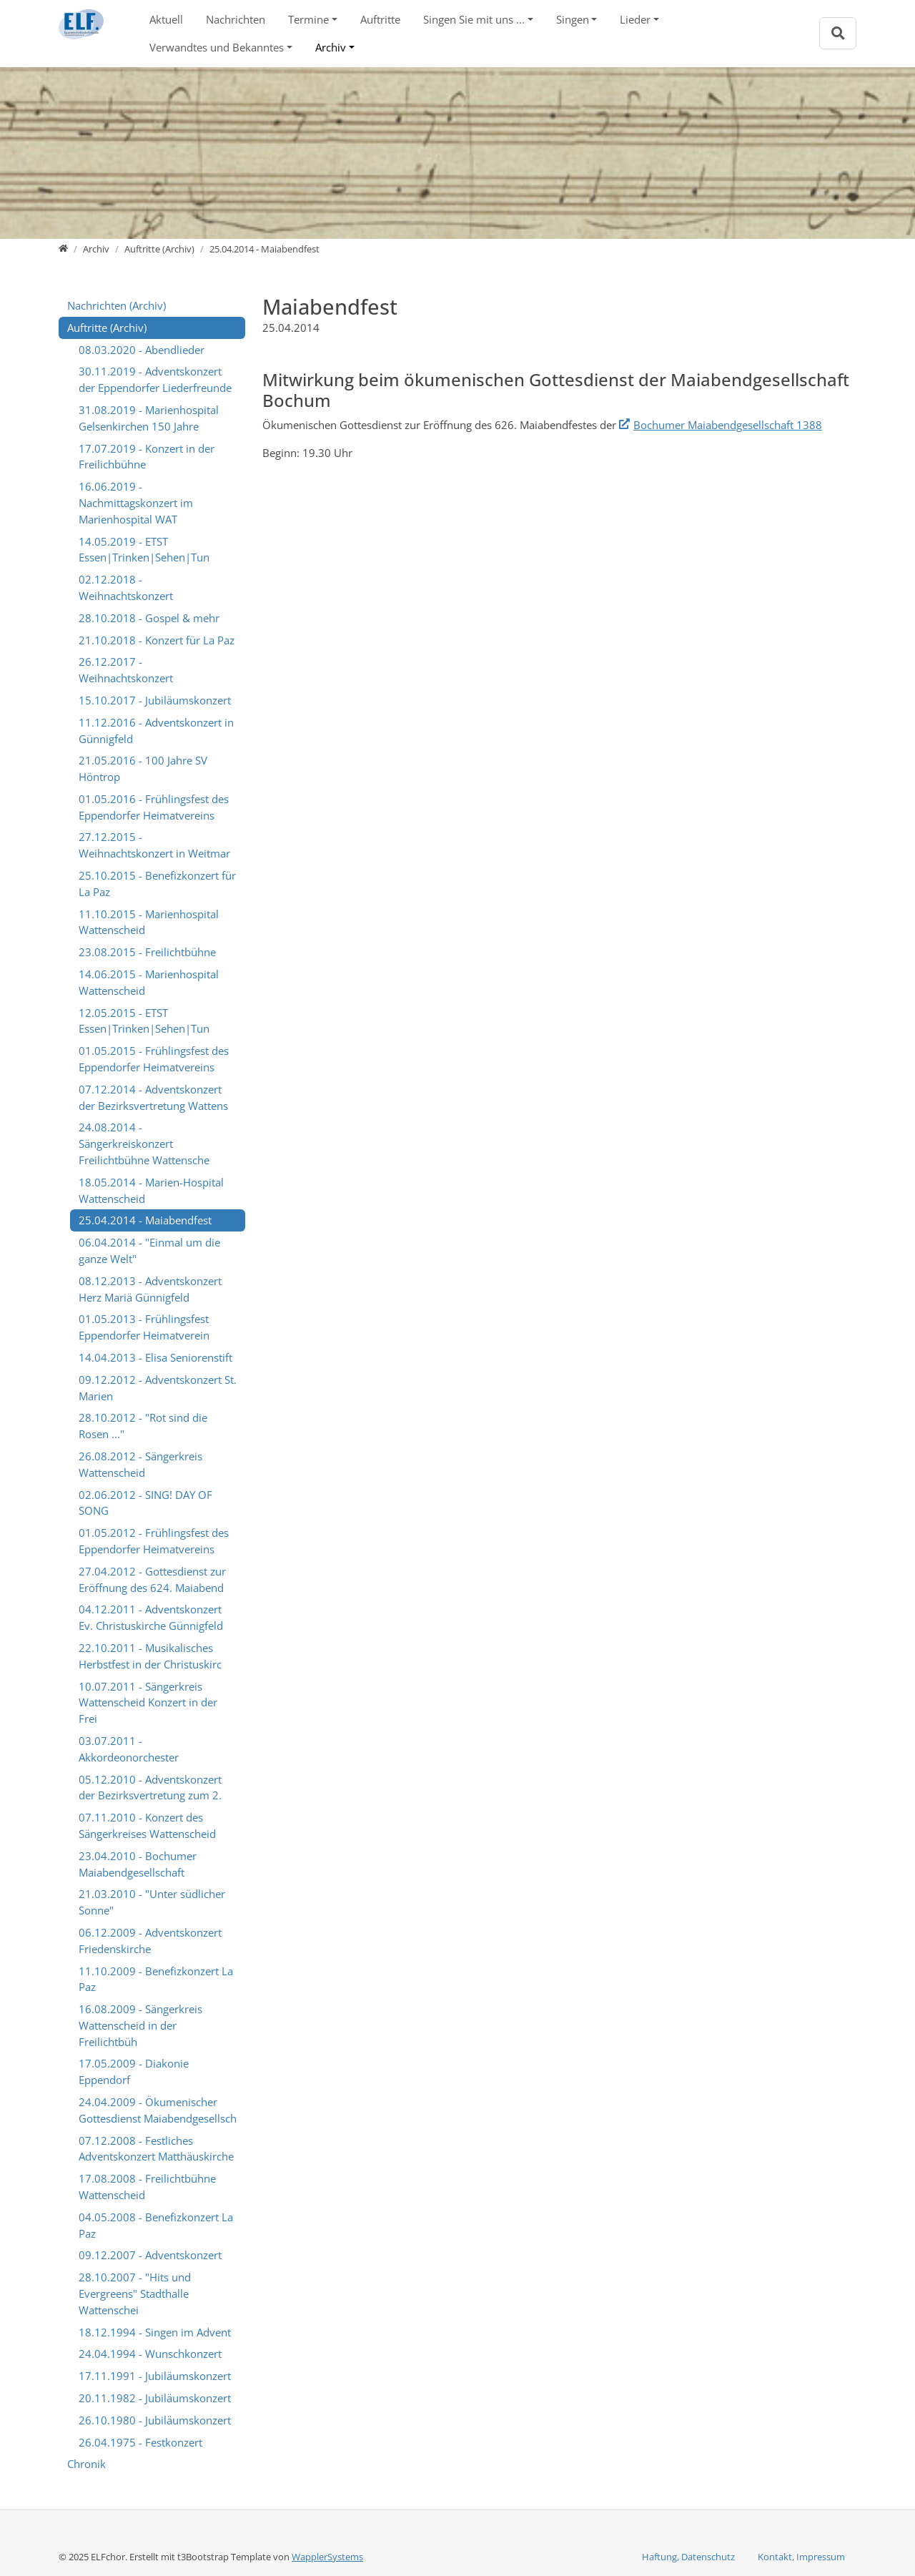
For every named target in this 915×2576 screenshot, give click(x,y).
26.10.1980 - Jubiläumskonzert (155, 2420)
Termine (308, 19)
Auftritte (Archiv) (107, 327)
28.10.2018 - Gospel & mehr (149, 618)
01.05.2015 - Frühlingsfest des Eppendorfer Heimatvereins (154, 1058)
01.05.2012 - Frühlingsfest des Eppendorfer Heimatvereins (154, 1540)
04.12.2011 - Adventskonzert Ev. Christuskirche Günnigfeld (151, 1617)
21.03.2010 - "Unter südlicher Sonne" (152, 1902)
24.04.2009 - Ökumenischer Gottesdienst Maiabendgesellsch (158, 2110)
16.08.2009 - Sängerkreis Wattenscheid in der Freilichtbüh (140, 2025)
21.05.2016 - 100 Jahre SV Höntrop (143, 768)
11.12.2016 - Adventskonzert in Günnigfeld (156, 730)
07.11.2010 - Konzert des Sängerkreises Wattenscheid (147, 1825)
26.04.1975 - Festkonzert (140, 2442)
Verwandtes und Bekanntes (216, 47)
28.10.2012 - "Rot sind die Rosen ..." (143, 1425)
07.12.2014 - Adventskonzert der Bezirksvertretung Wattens (153, 1097)
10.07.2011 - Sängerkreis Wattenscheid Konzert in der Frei (148, 1702)
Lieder (635, 19)
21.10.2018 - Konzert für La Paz (156, 640)
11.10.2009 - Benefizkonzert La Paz (156, 1979)
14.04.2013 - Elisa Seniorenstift (155, 1357)
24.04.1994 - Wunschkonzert (150, 2353)
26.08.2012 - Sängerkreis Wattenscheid (140, 1464)
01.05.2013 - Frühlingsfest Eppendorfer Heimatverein (144, 1327)
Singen (572, 19)
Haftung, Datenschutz (688, 2556)
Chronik (86, 2464)
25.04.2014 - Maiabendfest (145, 1220)
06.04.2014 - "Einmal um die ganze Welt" (149, 1250)
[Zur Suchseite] (837, 33)
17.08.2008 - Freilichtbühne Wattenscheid (147, 2186)
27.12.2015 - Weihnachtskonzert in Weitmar (154, 845)
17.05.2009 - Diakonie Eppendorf (134, 2071)
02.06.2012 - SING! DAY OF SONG (145, 1503)
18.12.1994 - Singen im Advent (155, 2332)
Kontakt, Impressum (801, 2556)
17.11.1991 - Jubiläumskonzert (155, 2376)
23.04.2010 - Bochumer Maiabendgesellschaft (138, 1864)
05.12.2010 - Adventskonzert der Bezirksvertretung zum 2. (150, 1787)
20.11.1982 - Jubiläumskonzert (155, 2398)
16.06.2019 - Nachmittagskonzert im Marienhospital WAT (136, 502)
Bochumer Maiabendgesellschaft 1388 (727, 425)
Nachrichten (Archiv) (116, 305)
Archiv (330, 47)
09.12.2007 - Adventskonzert (150, 2255)
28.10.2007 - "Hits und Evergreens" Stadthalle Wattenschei (135, 2293)
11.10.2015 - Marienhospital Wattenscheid (149, 922)
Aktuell (166, 19)
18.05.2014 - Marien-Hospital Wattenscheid (151, 1190)
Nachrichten (235, 19)
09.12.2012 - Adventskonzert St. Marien (158, 1387)
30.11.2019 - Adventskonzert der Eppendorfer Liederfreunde (155, 379)
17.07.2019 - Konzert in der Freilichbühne (146, 456)
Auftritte (380, 19)
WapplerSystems (327, 2556)
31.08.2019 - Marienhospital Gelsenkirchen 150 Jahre (149, 418)
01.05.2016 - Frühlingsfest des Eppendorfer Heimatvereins (154, 807)
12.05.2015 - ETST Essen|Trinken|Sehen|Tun (144, 1021)
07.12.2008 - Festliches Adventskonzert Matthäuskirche (156, 2148)
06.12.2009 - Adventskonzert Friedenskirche (150, 1940)
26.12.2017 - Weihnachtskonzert (126, 669)
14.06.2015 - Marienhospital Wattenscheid (149, 982)
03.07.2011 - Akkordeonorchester (129, 1749)
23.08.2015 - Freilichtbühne (147, 952)
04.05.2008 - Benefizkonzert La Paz (156, 2225)
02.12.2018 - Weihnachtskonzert (126, 587)
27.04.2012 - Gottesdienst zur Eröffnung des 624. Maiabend (152, 1579)
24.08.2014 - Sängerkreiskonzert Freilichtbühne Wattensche (144, 1143)
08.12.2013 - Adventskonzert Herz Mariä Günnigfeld (150, 1289)
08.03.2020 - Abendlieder (141, 350)
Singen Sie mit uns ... (474, 19)
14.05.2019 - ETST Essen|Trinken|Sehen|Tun (144, 549)
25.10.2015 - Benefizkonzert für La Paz (157, 883)
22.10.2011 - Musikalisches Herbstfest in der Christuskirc (150, 1656)
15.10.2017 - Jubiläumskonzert (155, 700)
